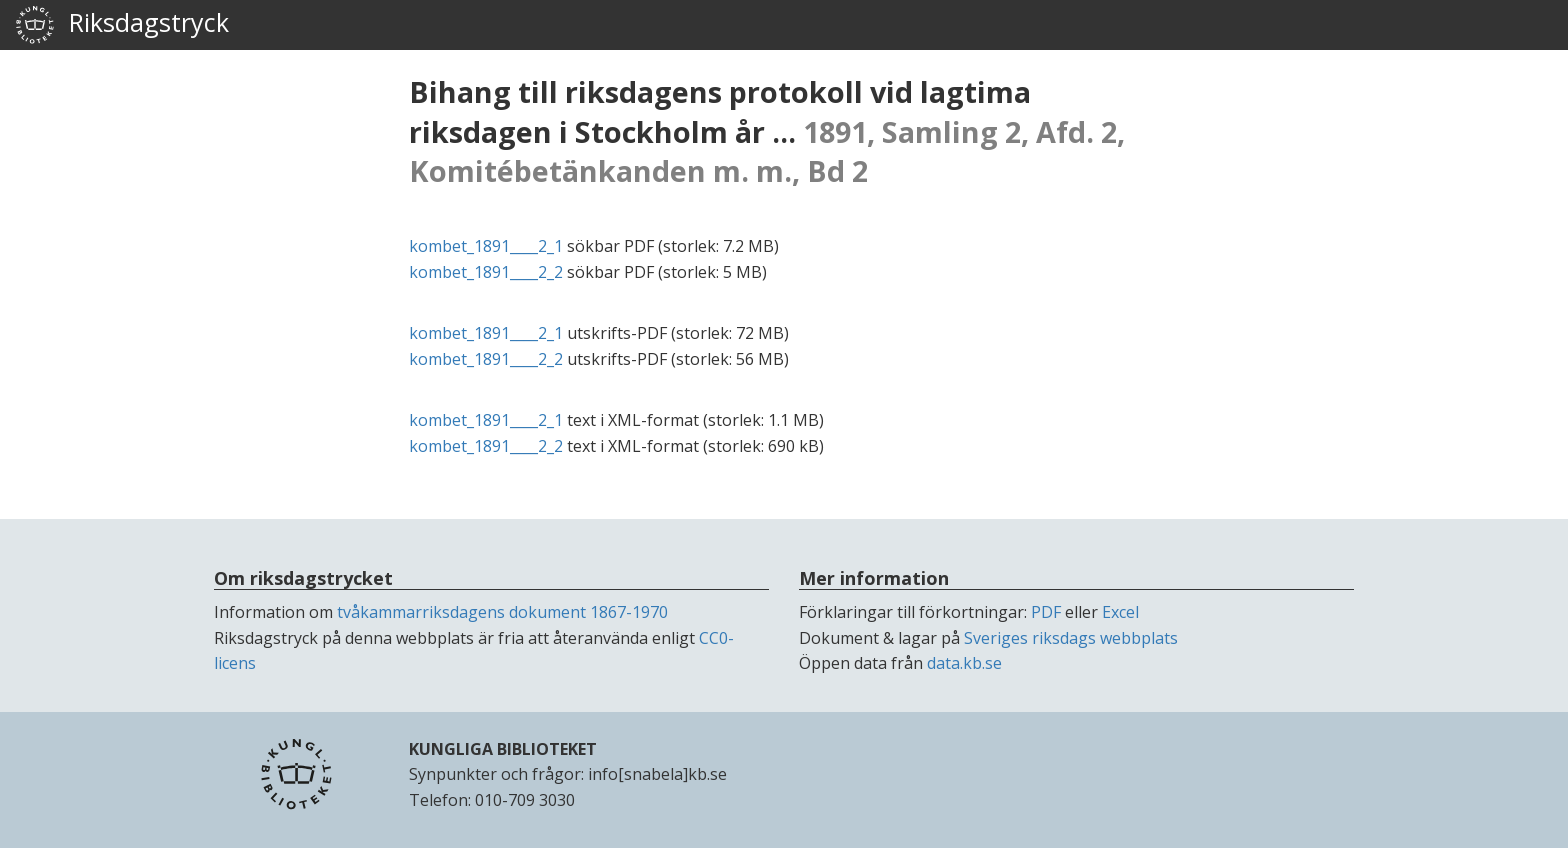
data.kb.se (964, 663)
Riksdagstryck (122, 25)
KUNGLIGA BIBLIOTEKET (503, 749)
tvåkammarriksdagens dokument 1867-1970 (502, 612)
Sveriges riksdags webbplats (1071, 638)
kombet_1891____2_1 (486, 246)
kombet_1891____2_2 (486, 272)
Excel (1120, 612)
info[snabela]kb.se (657, 774)
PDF (1046, 612)
